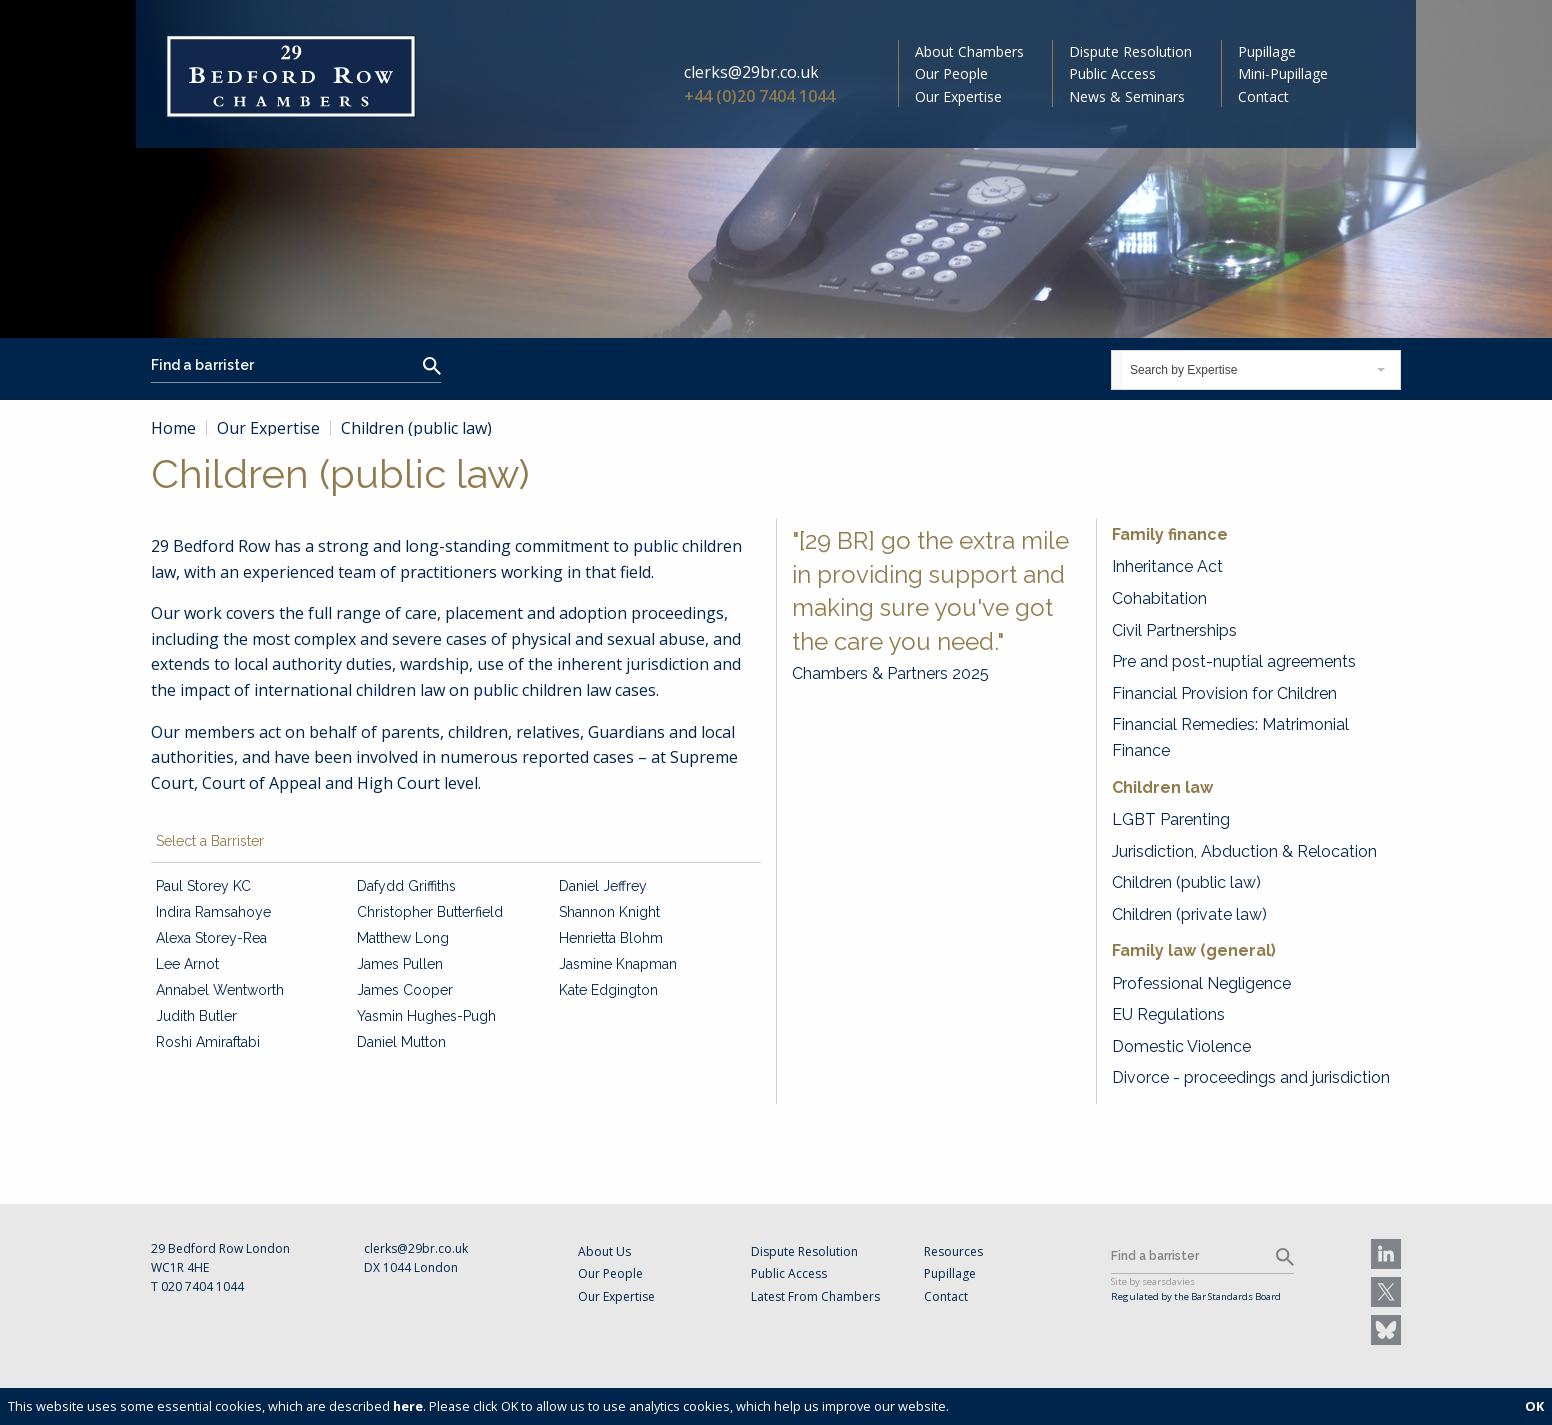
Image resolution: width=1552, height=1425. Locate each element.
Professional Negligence (1201, 983)
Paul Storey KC (203, 886)
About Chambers (969, 51)
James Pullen (400, 964)
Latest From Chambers (815, 1296)
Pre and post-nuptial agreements (1234, 661)
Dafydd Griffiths (406, 886)
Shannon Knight (609, 912)
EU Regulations (1168, 1014)
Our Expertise (958, 96)
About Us (604, 1251)
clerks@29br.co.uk (751, 72)
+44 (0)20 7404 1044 (759, 96)
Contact (1263, 96)
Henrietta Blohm (611, 938)
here (408, 1406)
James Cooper (405, 990)
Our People (951, 73)
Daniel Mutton (401, 1042)
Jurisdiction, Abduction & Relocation (1244, 851)
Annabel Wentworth (220, 990)
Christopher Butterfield (430, 912)
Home (173, 428)
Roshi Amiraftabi (208, 1042)
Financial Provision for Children (1224, 693)
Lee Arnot (187, 964)
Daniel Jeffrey (603, 886)
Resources (953, 1251)
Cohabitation (1159, 598)
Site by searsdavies (1153, 1281)
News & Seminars (1127, 96)
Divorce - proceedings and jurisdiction (1251, 1077)
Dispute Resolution (1130, 51)
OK (1534, 1406)
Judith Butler (196, 1016)
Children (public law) (1186, 882)
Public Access (1112, 73)
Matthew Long (403, 938)
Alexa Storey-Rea (211, 938)
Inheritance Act (1167, 566)
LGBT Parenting (1171, 819)
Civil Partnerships (1174, 630)
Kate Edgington (608, 990)
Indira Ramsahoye (213, 912)
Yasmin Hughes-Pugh (426, 1016)
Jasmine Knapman (618, 964)
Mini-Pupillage (1283, 73)
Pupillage (1267, 51)
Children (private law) (1189, 914)
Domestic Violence (1181, 1046)
